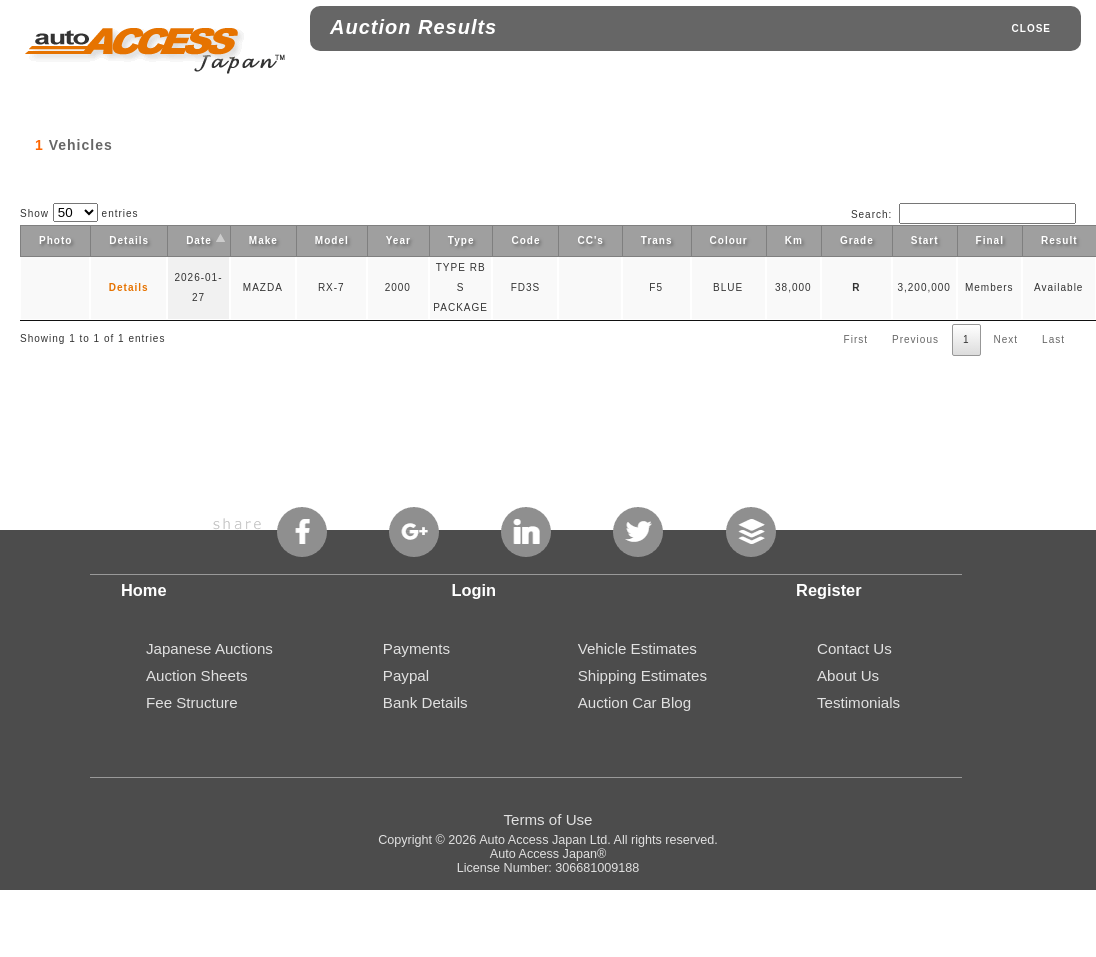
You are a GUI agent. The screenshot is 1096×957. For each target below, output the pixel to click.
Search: (963, 214)
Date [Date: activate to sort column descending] (199, 240)
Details (129, 287)
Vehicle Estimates (637, 648)
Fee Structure (192, 702)
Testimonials (858, 702)
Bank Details (425, 702)
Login (474, 590)
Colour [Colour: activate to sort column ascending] (729, 240)
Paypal (406, 675)
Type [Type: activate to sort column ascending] (461, 240)
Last (1053, 339)
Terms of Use (548, 819)
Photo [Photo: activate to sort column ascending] (55, 240)
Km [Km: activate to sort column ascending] (794, 240)
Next (1006, 339)
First (856, 339)
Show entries (79, 213)
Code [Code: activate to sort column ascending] (525, 240)
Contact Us (854, 648)
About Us (848, 675)
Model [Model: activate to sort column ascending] (332, 240)
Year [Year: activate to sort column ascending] (398, 240)
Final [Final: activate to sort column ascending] (990, 240)
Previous (915, 339)
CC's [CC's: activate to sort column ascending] (590, 240)
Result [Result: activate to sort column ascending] (1059, 240)
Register (829, 590)
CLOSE (1031, 28)
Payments (416, 648)
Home (144, 590)
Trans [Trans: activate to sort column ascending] (657, 240)
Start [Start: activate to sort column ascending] (925, 240)
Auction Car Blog (634, 702)
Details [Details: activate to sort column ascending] (129, 240)
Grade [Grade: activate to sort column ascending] (857, 240)
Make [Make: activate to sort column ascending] (263, 240)
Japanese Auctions (209, 648)
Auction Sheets (197, 675)
